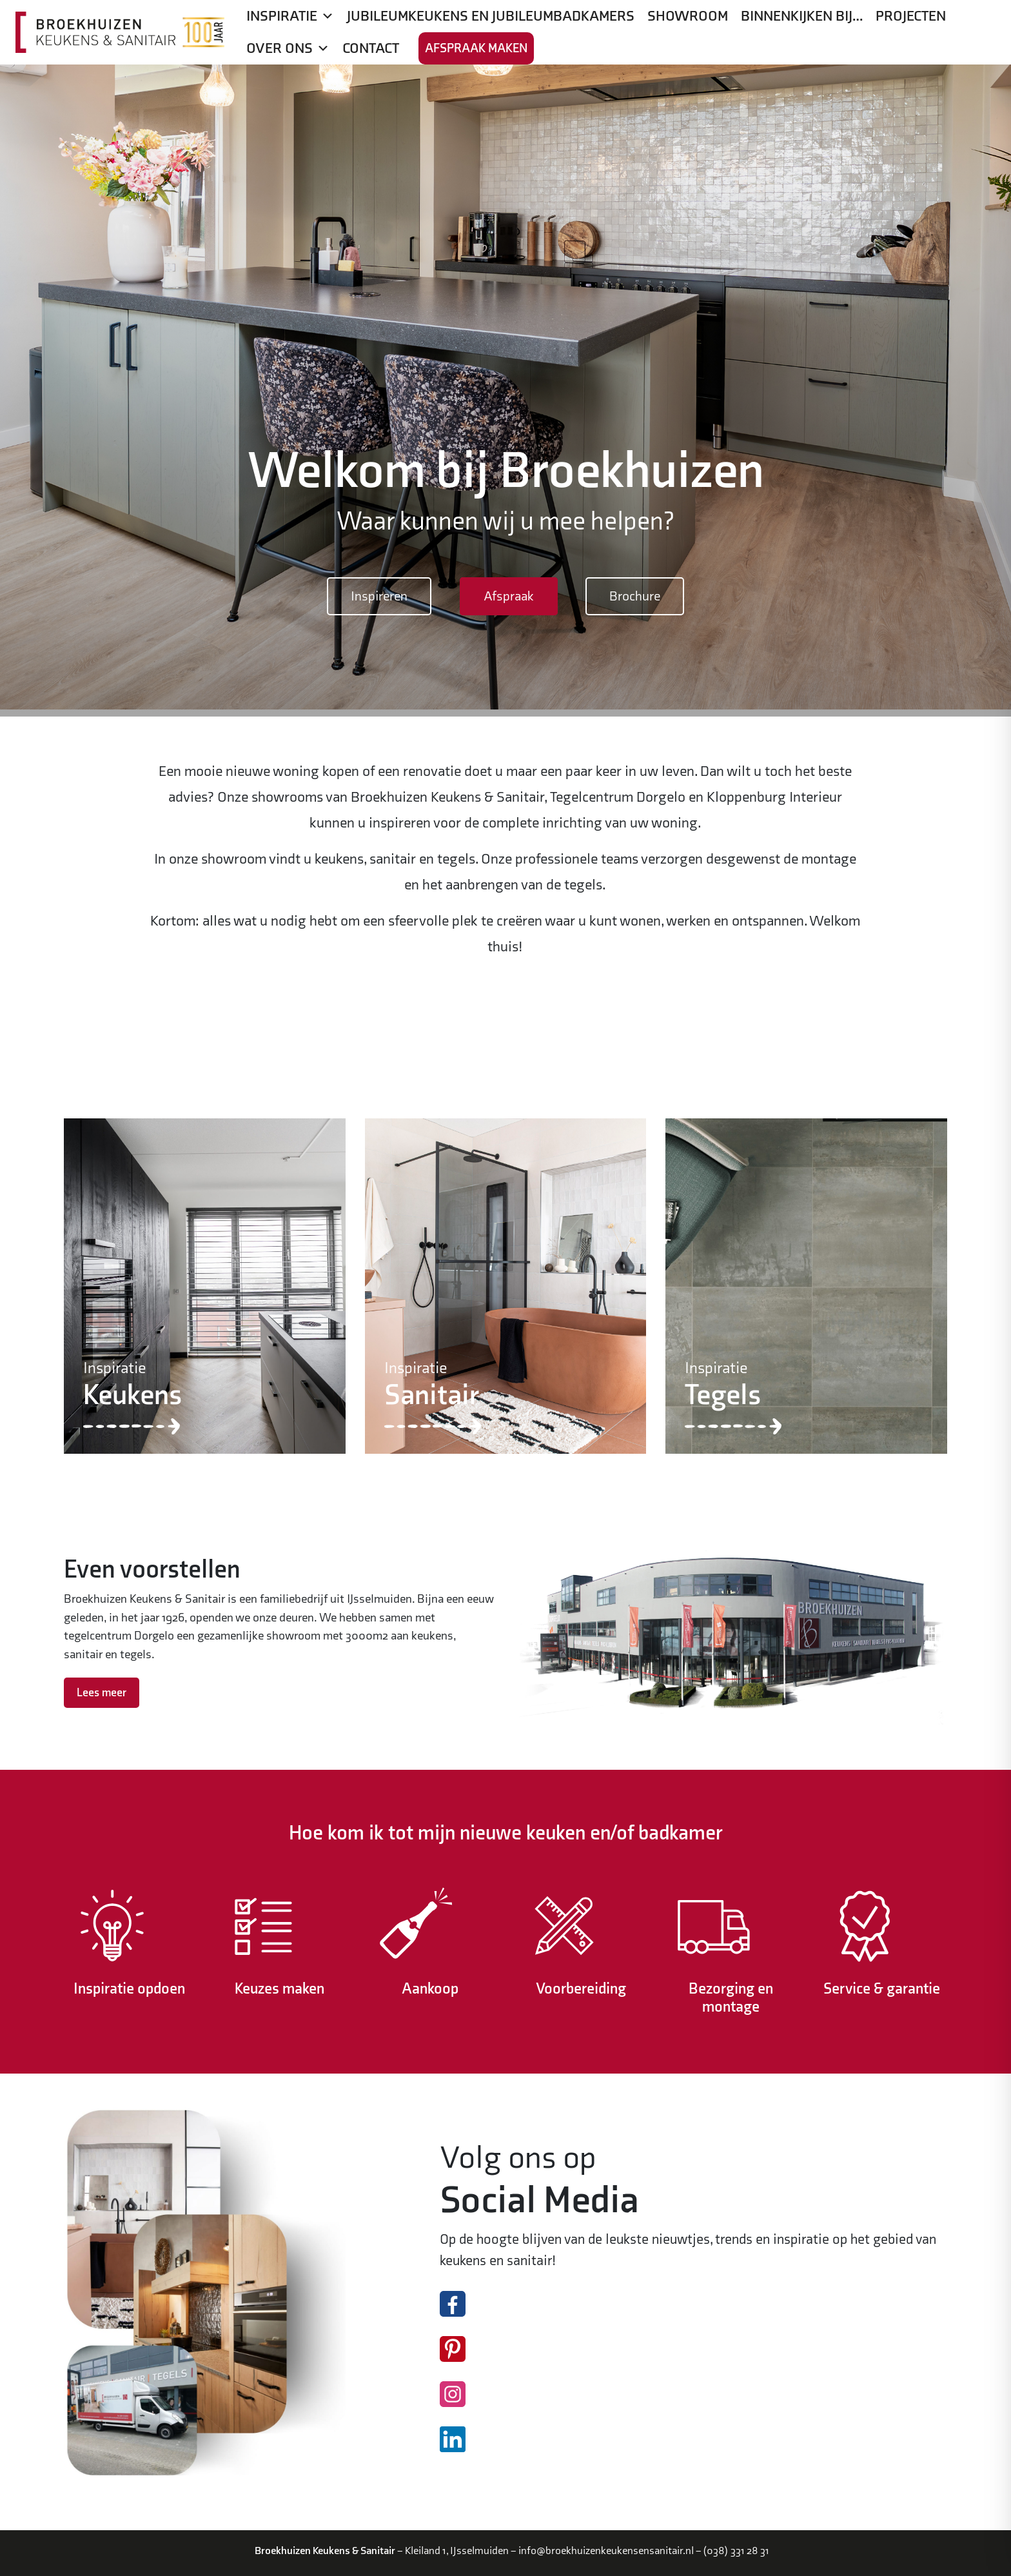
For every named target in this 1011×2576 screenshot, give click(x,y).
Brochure (634, 596)
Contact (370, 48)
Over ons (287, 48)
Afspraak (509, 596)
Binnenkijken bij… (802, 16)
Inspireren (379, 596)
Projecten (911, 16)
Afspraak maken (476, 48)
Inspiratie (290, 16)
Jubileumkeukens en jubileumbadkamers (490, 16)
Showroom (687, 16)
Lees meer (101, 1692)
